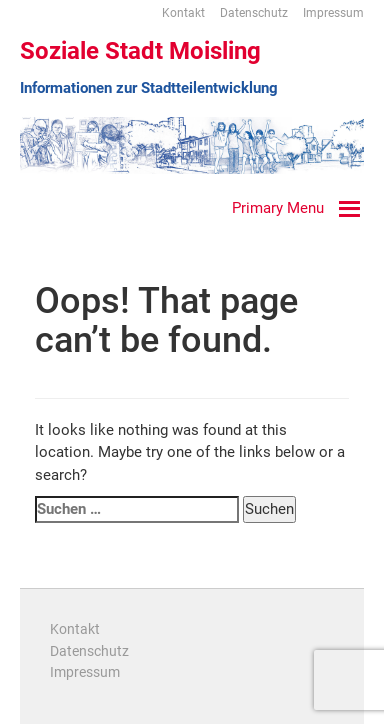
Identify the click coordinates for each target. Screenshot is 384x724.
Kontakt (183, 13)
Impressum (333, 13)
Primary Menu (278, 208)
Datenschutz (254, 13)
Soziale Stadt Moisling (140, 51)
